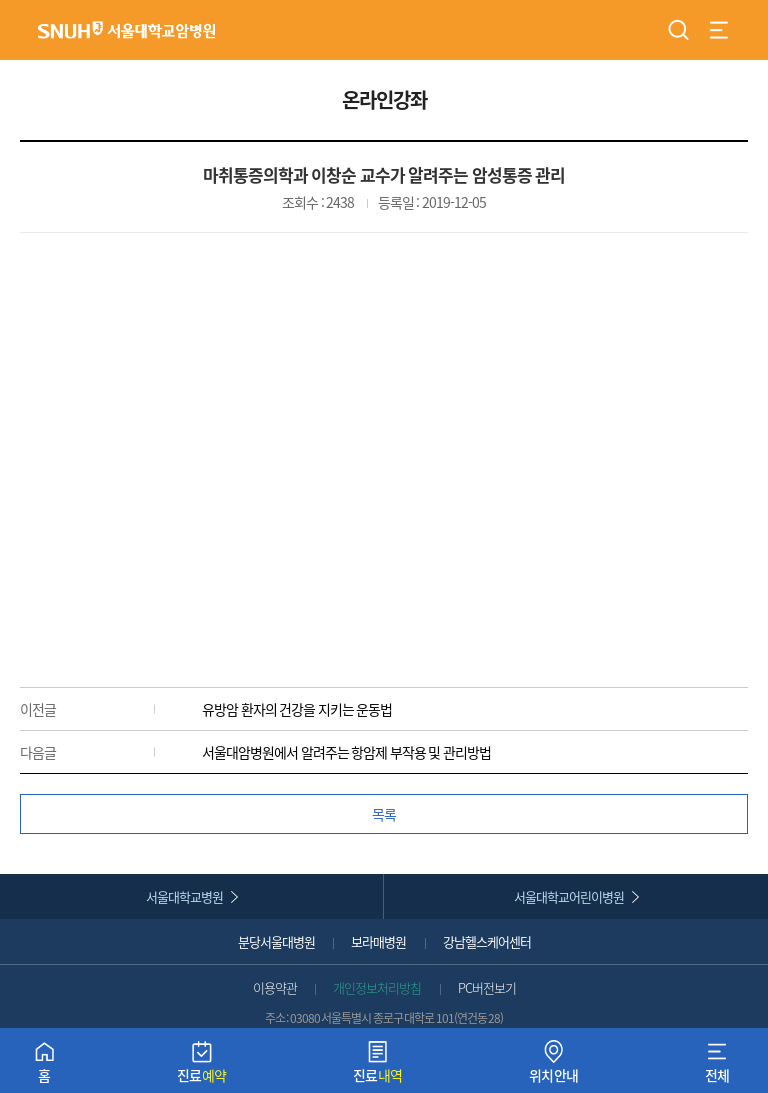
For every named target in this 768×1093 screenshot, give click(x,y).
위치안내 (554, 1066)
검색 (679, 30)
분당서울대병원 (276, 941)
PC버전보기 (487, 987)
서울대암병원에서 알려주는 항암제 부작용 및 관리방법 (346, 752)
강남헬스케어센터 (487, 941)
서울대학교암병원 (127, 29)
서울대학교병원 (184, 896)
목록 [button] (384, 814)
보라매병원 (378, 941)
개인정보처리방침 (377, 987)
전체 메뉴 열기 (719, 30)
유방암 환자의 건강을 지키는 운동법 (297, 709)
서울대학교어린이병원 (569, 896)
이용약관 (275, 987)
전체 (717, 1066)
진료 (202, 1066)
